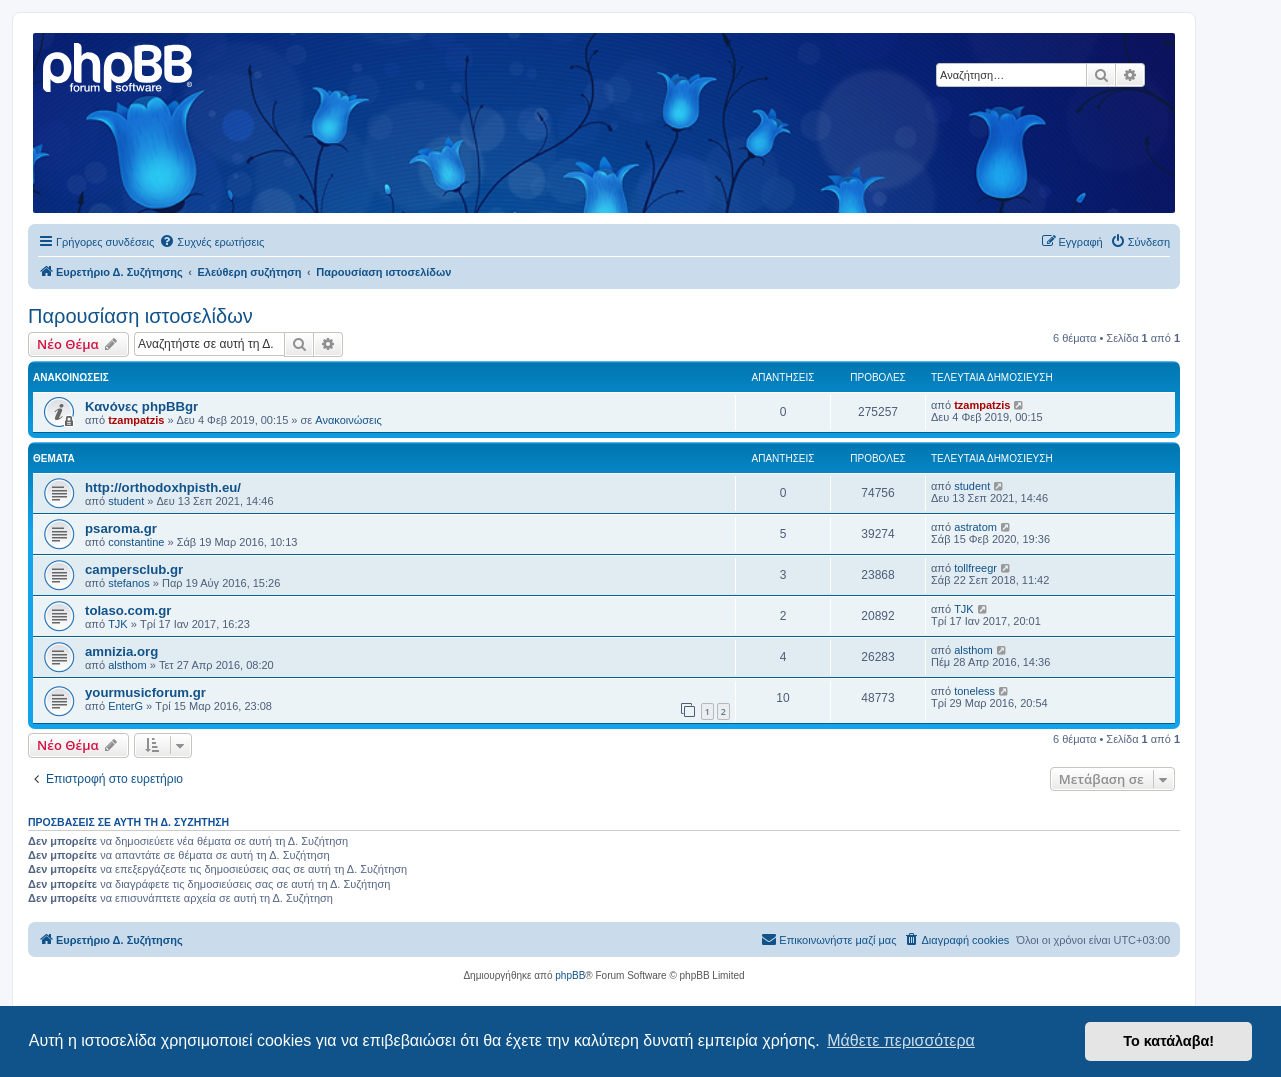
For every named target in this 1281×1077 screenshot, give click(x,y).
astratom (975, 527)
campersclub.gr (134, 569)
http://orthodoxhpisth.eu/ (163, 487)
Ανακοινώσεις (348, 420)
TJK (118, 624)
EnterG (125, 706)
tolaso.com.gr (128, 610)
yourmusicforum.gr (145, 692)
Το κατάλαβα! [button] (1168, 1041)
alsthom (127, 665)
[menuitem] (211, 242)
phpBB (570, 975)
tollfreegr (975, 568)
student (126, 501)
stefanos (129, 583)
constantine (136, 542)
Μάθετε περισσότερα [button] (901, 1040)
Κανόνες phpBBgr (141, 406)
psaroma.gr (121, 528)
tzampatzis (136, 420)
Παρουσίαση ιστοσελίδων (140, 316)
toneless (974, 691)
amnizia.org (121, 651)
